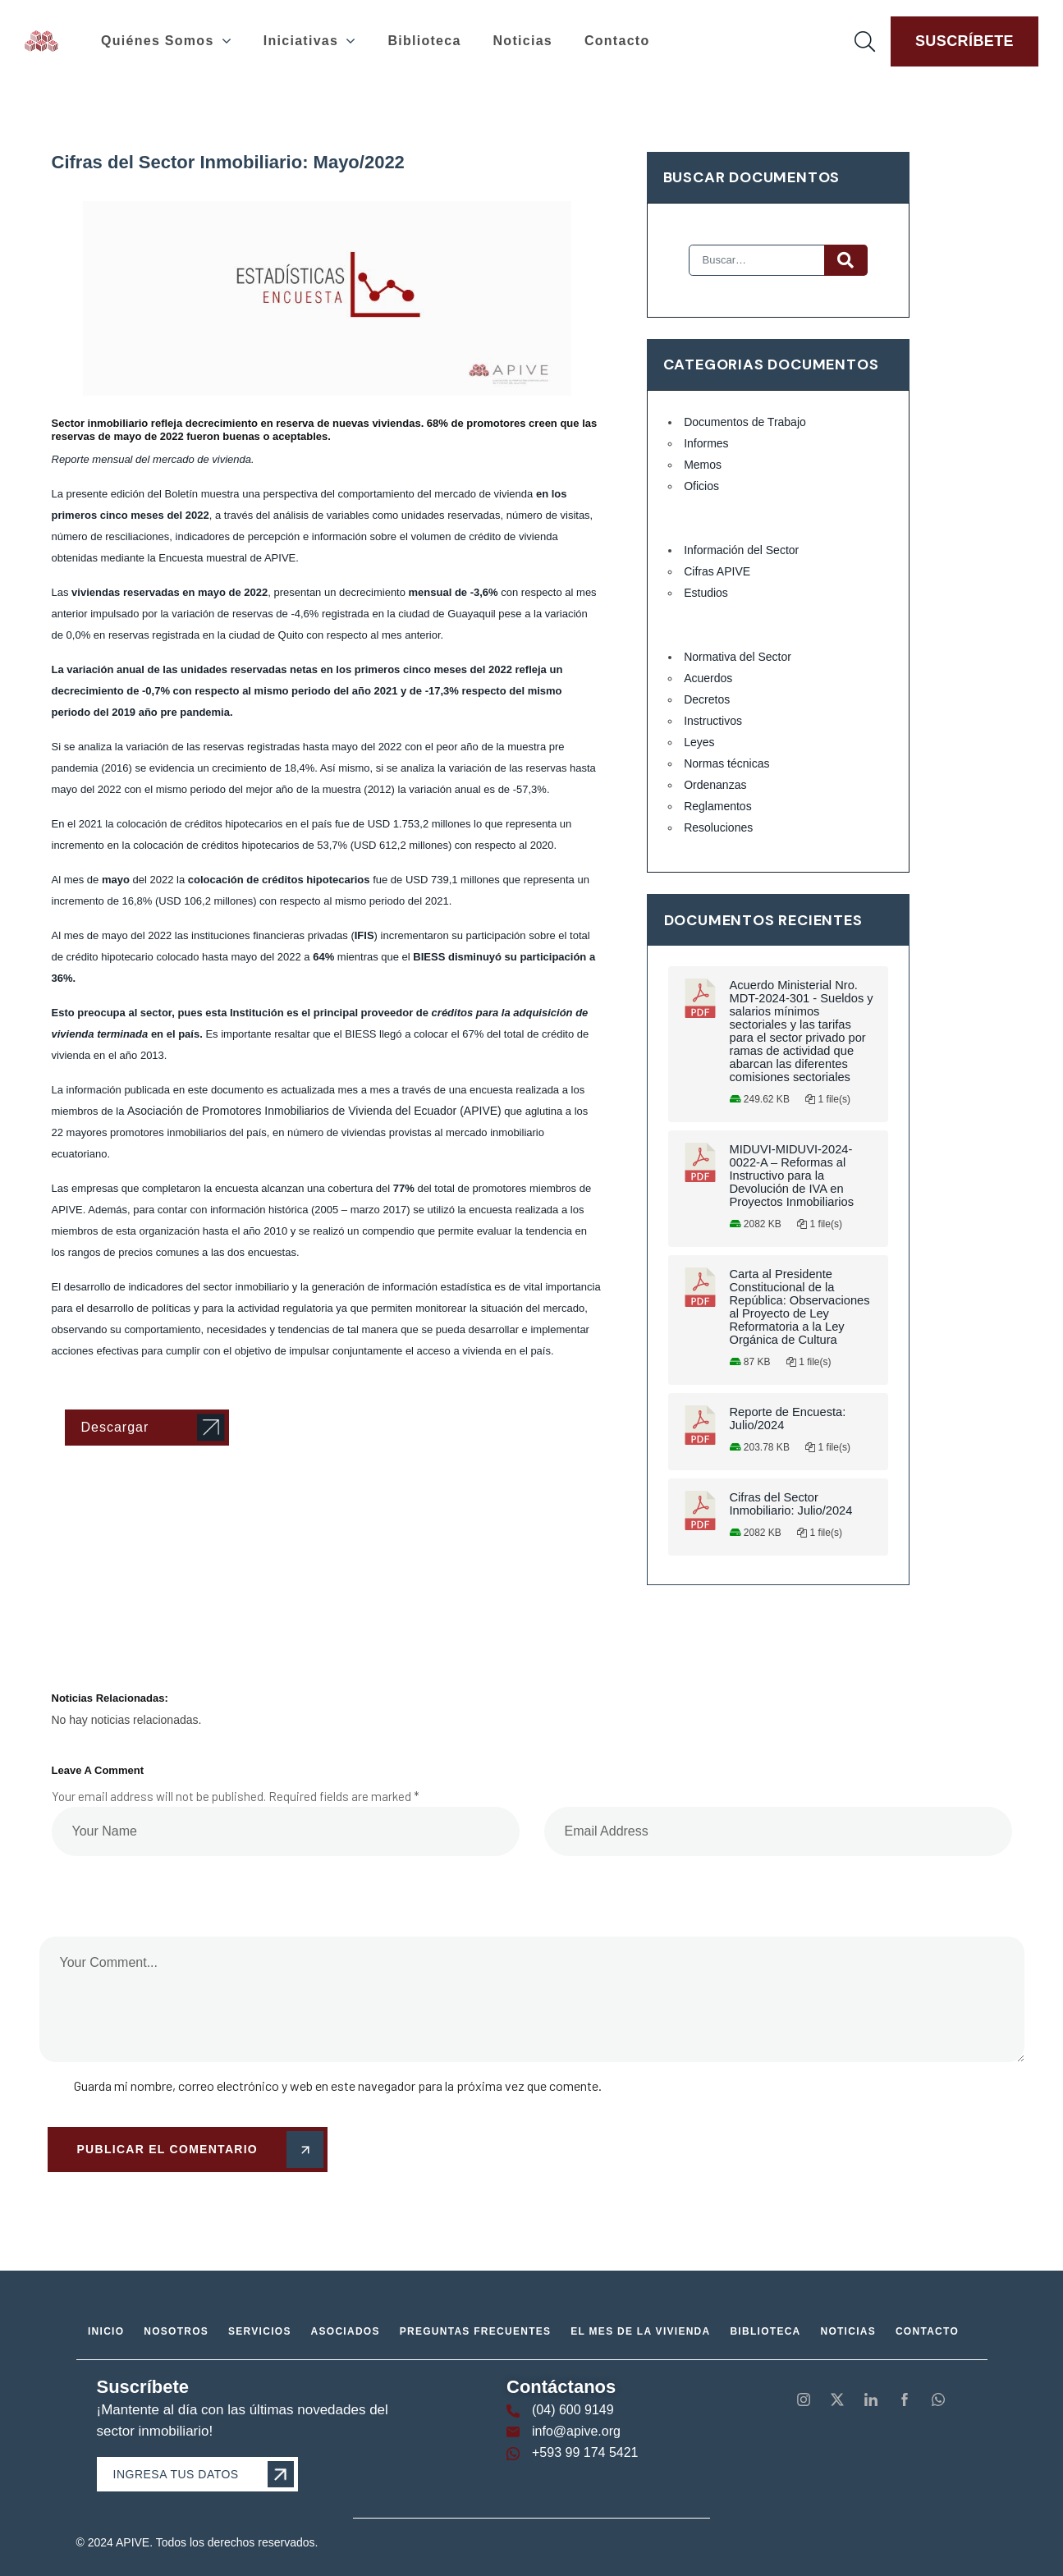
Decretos (707, 699)
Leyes (699, 742)
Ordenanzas (715, 784)
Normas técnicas (726, 763)
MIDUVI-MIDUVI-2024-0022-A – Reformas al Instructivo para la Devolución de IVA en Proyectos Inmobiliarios (792, 1175)
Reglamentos (718, 806)
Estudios (706, 592)
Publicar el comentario (197, 2150)
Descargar (115, 1427)
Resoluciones (718, 827)
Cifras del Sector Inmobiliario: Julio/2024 (791, 1504)
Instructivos (713, 720)
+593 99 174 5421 (585, 2452)
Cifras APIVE (717, 571)
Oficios (701, 486)
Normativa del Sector (737, 656)
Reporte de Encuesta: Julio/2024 (788, 1418)
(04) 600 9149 (573, 2410)
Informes (706, 443)
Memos (703, 464)
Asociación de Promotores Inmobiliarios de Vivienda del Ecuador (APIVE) (314, 1110)
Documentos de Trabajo (745, 422)
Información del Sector (741, 550)
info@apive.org (576, 2431)
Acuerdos (708, 678)
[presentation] (151, 1885)
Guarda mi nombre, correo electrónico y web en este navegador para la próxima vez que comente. (338, 2085)
